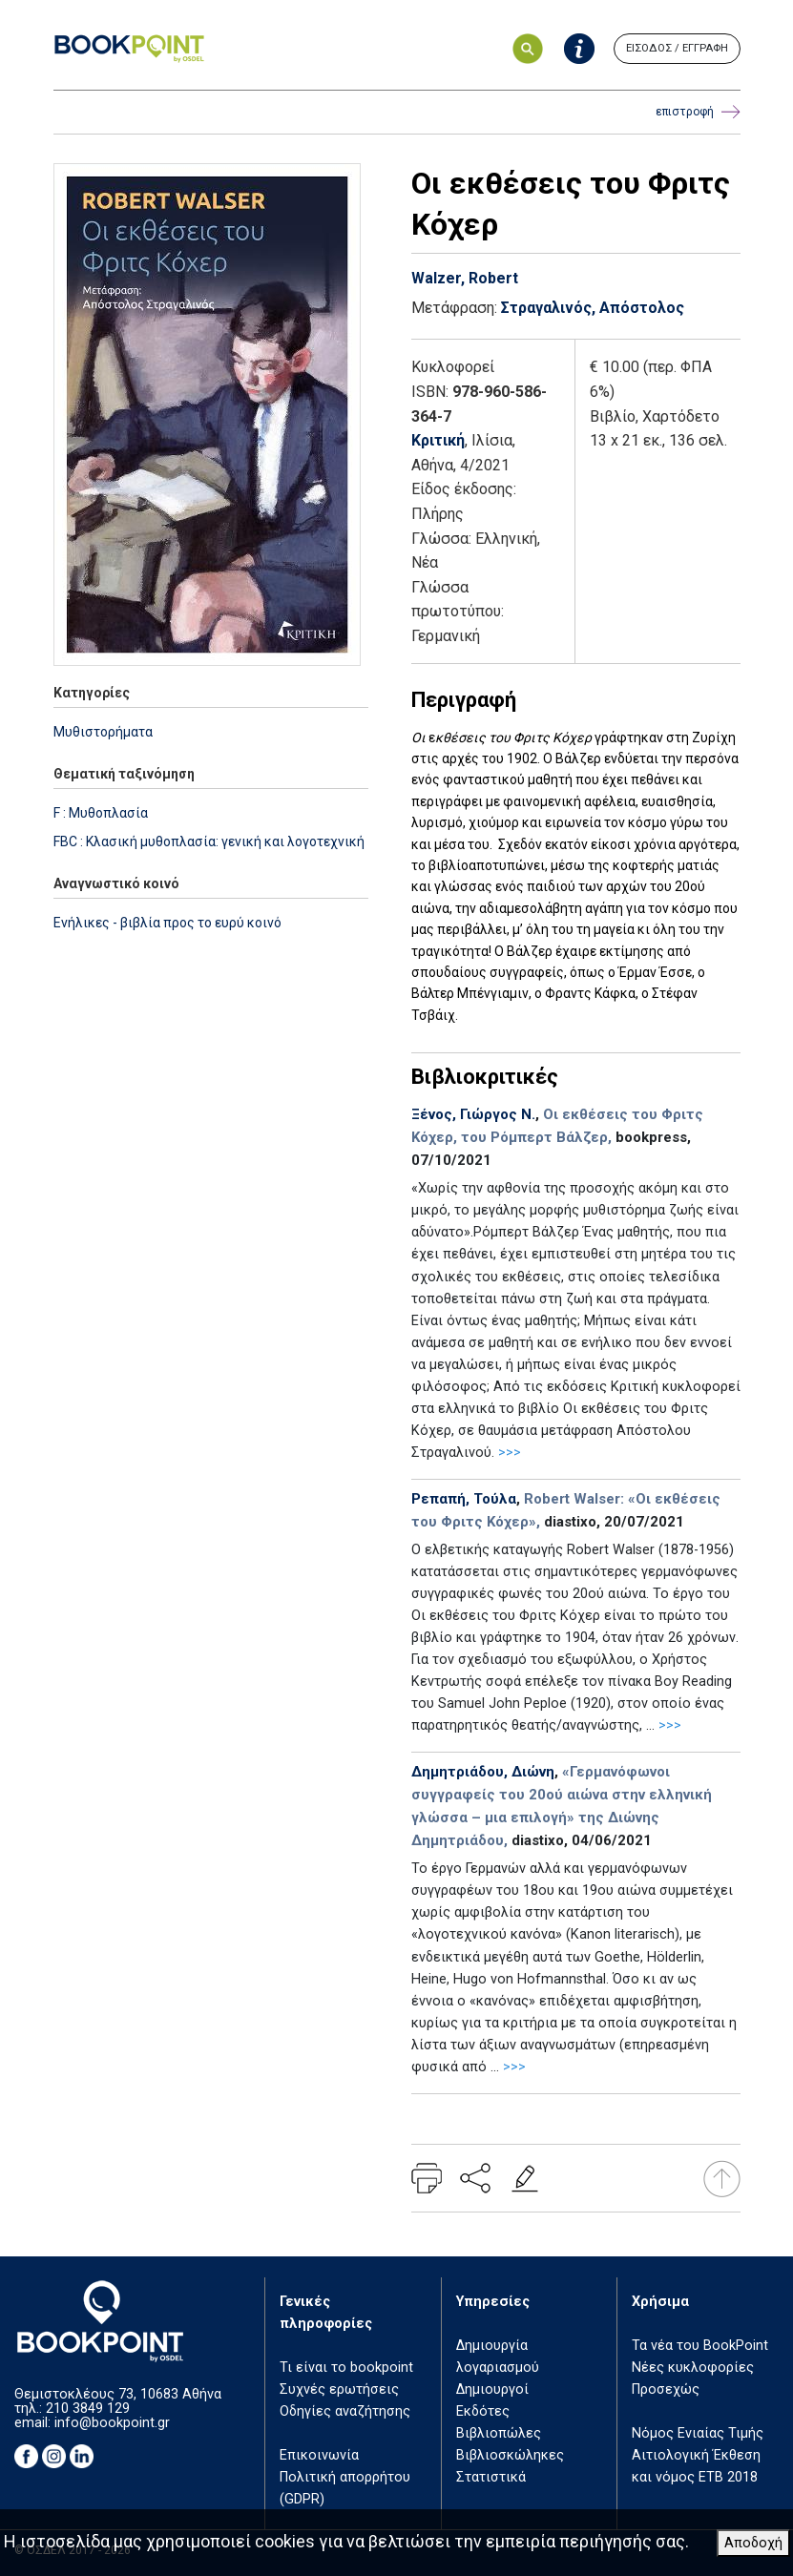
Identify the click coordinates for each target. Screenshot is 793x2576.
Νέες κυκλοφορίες (693, 2367)
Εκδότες (483, 2411)
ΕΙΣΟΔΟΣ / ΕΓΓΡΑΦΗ (677, 48)
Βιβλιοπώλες (498, 2433)
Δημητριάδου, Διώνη (482, 1771)
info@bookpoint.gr (112, 2423)
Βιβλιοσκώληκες (510, 2455)
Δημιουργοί (492, 2389)
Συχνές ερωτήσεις (339, 2389)
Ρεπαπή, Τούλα (463, 1498)
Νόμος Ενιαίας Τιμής (697, 2433)
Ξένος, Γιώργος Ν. (473, 1114)
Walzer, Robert (464, 278)
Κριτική (438, 440)
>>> (509, 1452)
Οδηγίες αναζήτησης (345, 2411)
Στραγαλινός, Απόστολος (592, 308)
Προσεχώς (665, 2389)
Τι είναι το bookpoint (346, 2367)
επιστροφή (698, 112)
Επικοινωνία (319, 2455)
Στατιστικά (491, 2477)
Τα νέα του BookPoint (700, 2345)
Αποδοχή (753, 2543)
